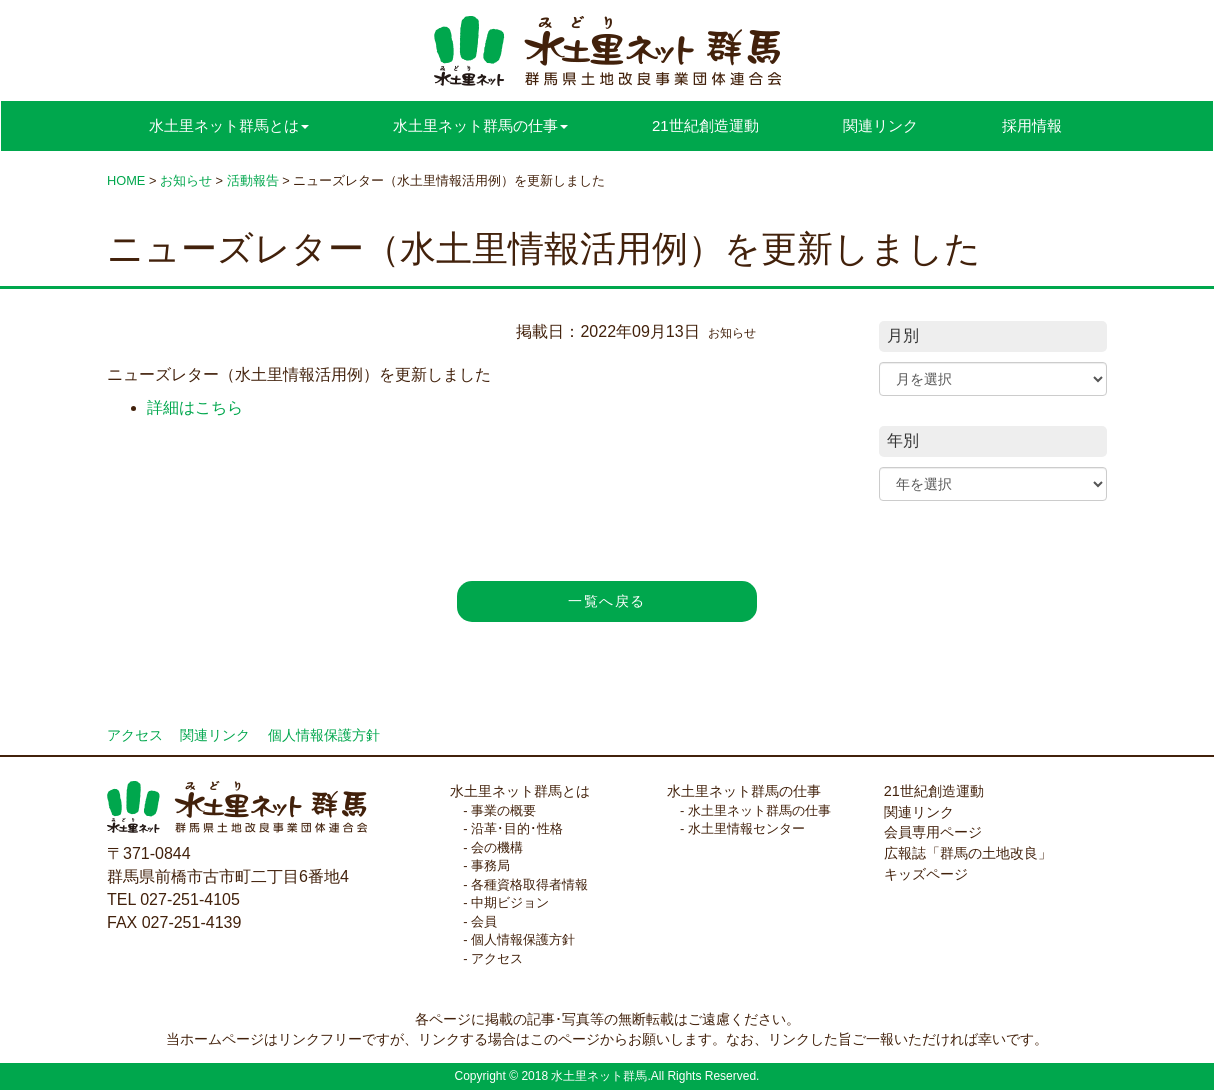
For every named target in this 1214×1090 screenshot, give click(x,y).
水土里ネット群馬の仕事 (744, 791)
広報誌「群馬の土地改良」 (968, 853)
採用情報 (1032, 125)
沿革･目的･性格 (517, 828)
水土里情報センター (746, 828)
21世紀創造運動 (705, 125)
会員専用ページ (933, 832)
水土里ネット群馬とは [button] (229, 125)
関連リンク (880, 125)
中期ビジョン (510, 902)
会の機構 (497, 847)
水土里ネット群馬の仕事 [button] (480, 125)
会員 (484, 921)
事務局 (490, 865)
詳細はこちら (195, 407)
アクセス (135, 735)
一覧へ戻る (606, 601)
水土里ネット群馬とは (520, 791)
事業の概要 (503, 810)
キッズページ (926, 874)
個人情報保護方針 (324, 735)
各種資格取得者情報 (529, 884)
